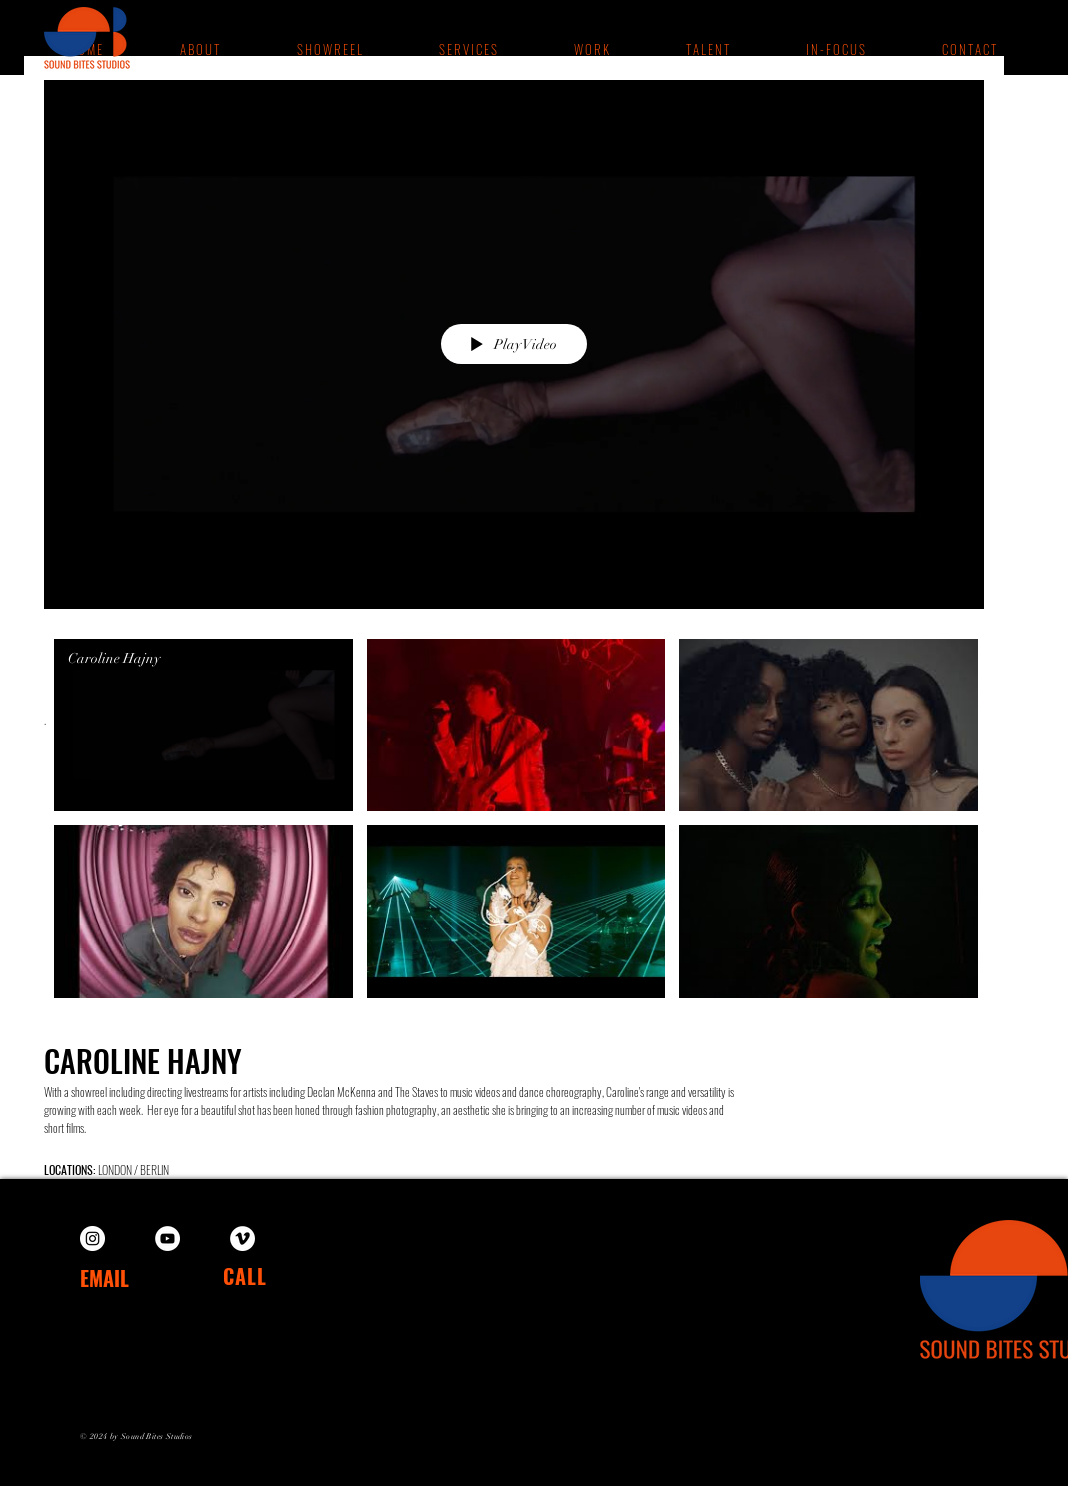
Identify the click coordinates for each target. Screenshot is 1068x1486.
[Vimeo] (242, 1238)
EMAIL (104, 1278)
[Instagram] (92, 1238)
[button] (591, 49)
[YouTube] (167, 1238)
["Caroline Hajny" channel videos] (514, 823)
